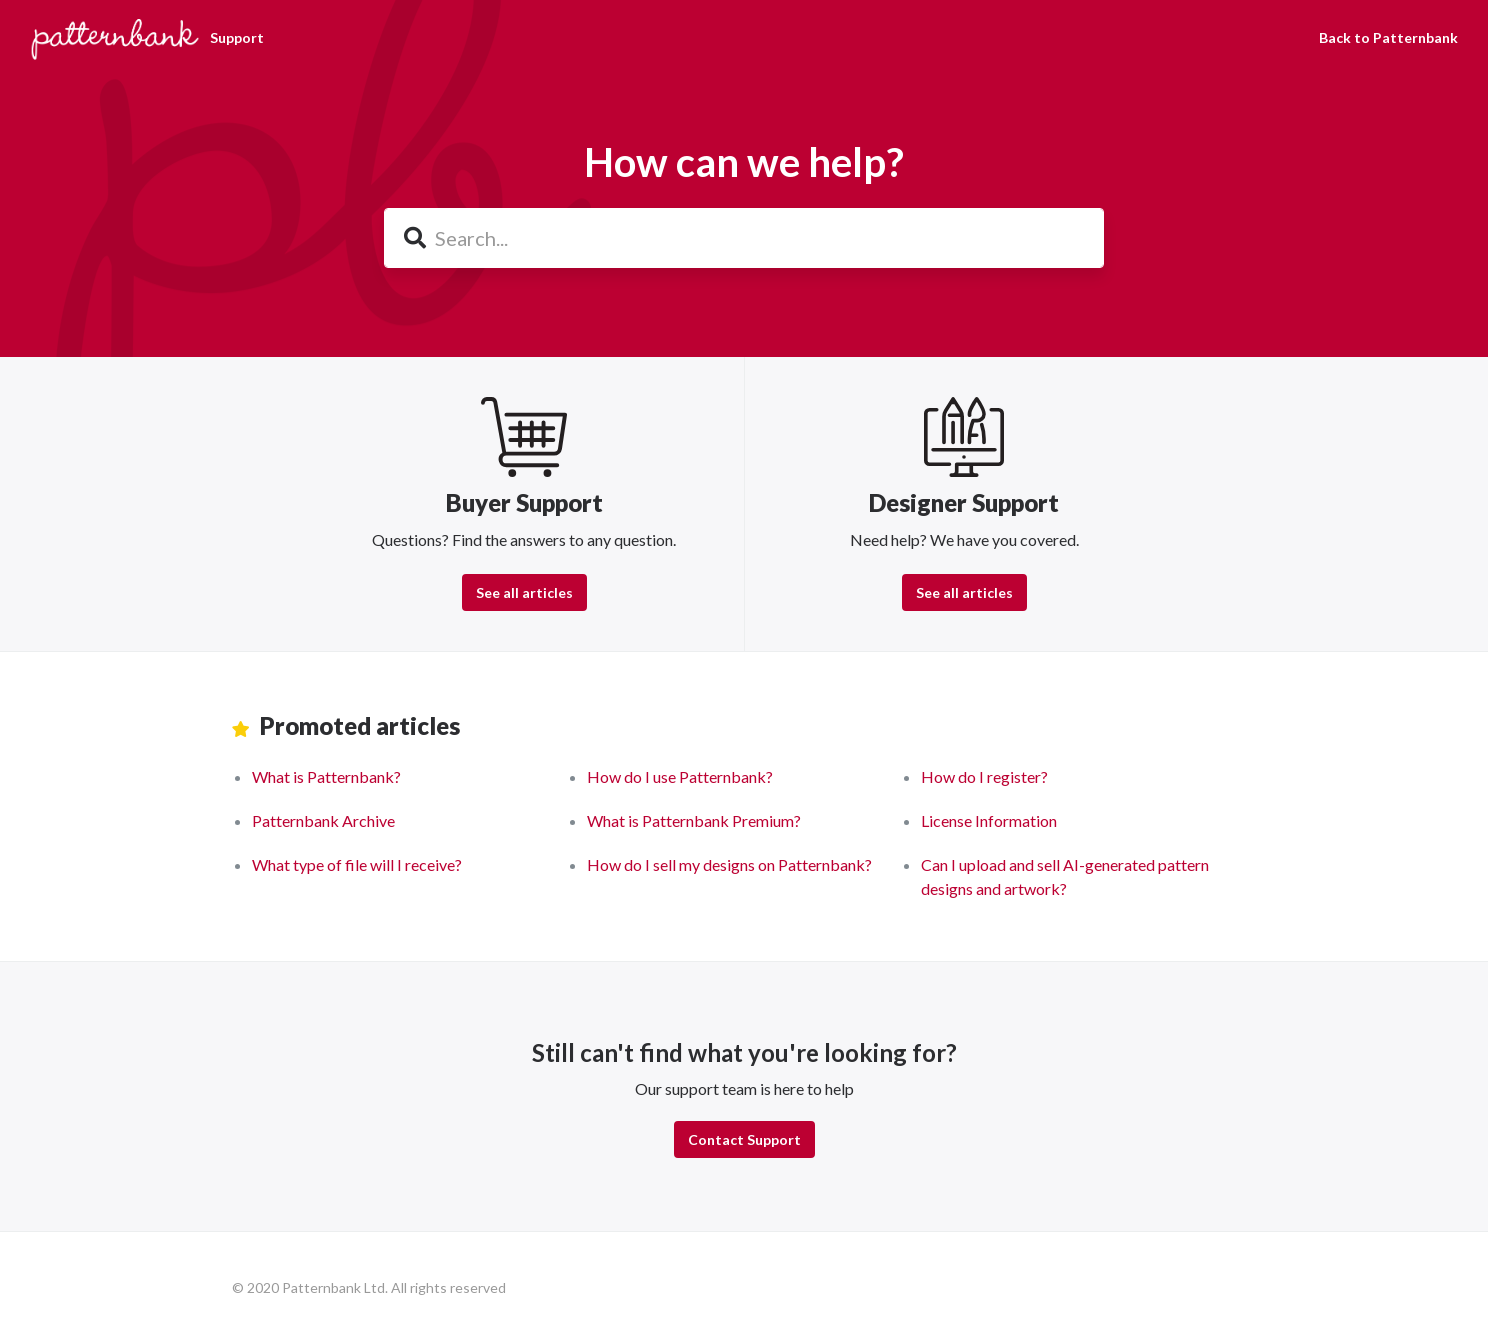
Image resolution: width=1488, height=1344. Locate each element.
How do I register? (984, 776)
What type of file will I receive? (357, 864)
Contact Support (744, 1139)
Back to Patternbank (1388, 37)
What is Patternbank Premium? (694, 820)
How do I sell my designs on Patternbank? (729, 864)
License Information (989, 820)
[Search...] (744, 238)
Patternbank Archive (323, 820)
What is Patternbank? (326, 776)
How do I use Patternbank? (680, 776)
